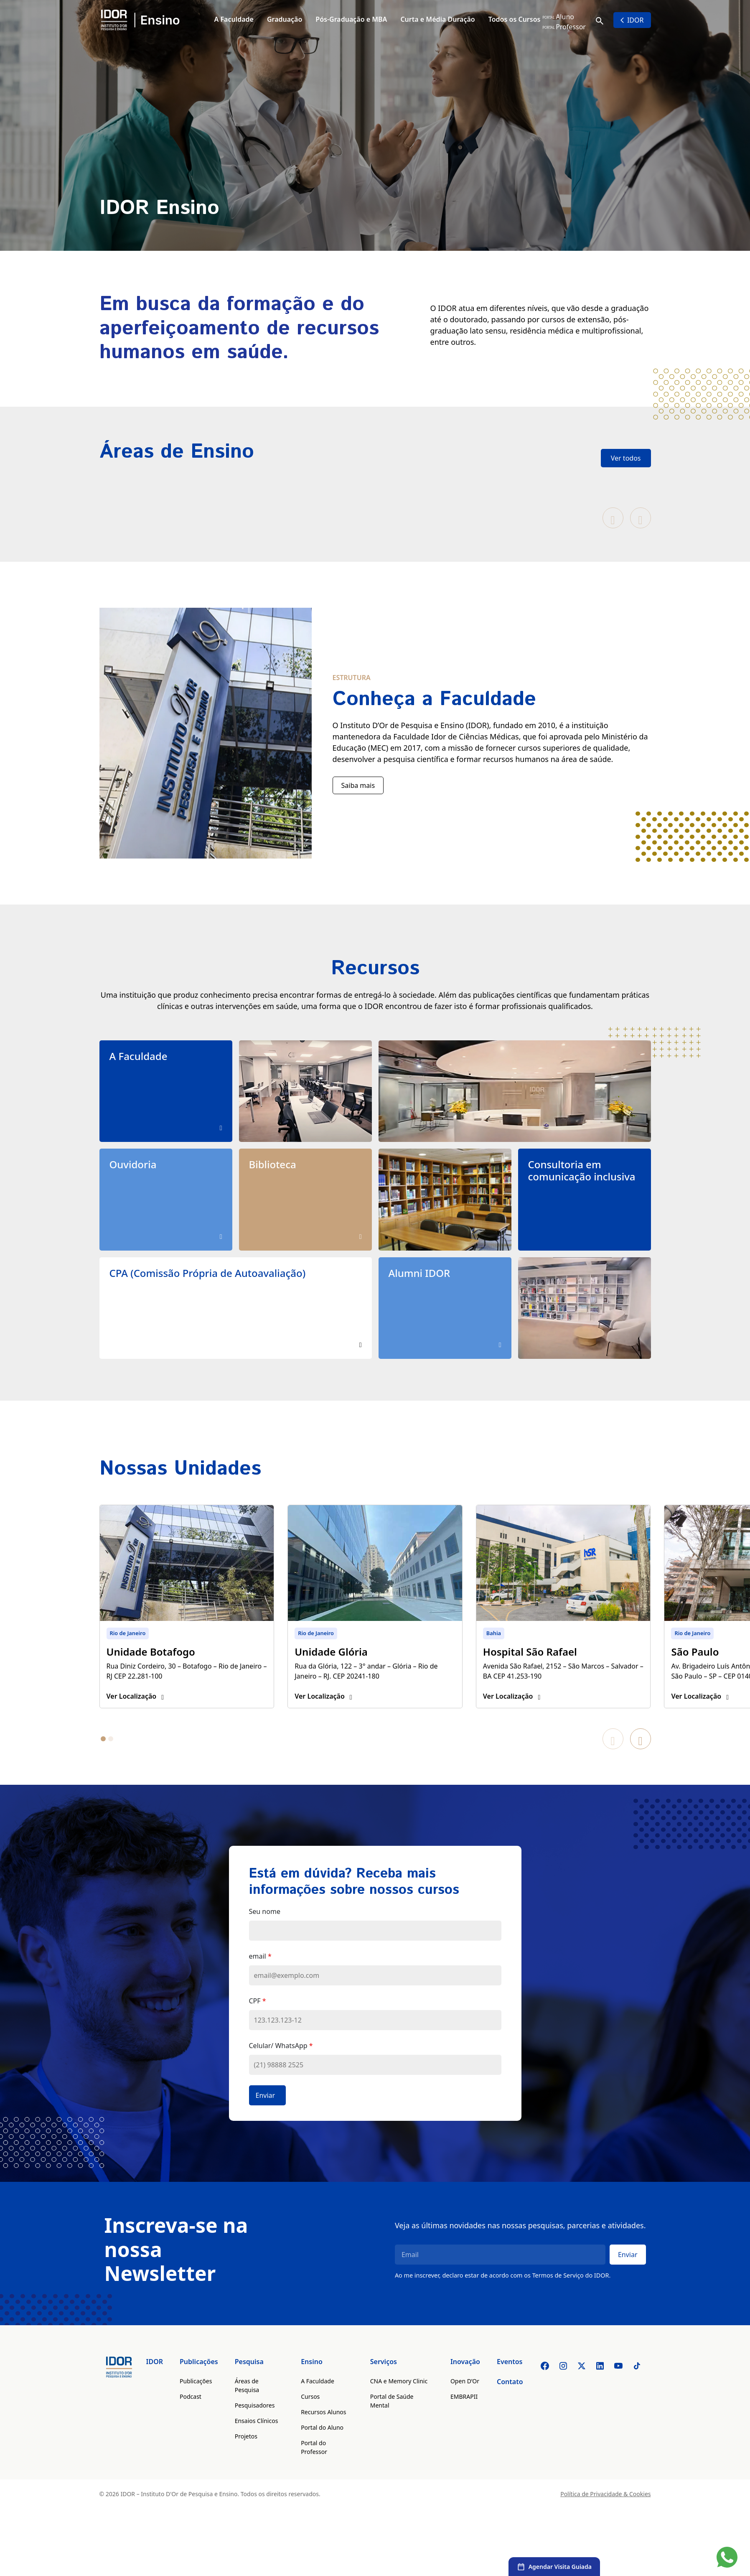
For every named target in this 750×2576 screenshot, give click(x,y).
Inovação (465, 2382)
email (260, 1977)
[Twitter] (581, 2386)
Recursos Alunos (323, 2433)
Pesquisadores (255, 2426)
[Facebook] (545, 2386)
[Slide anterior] (613, 517)
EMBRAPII (464, 2417)
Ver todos (626, 458)
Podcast (190, 2417)
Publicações (199, 2382)
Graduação (284, 19)
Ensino (312, 2382)
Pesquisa (249, 2382)
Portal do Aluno (322, 2448)
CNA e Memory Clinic (398, 2402)
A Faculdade (234, 19)
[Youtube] (618, 2386)
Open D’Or (464, 2402)
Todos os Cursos (514, 19)
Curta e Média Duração (437, 19)
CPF (257, 2021)
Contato (510, 2402)
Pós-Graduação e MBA (351, 19)
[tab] (103, 1759)
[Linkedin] (600, 2386)
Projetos (246, 2457)
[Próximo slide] (640, 517)
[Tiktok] (637, 2386)
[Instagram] (563, 2386)
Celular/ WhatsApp (281, 2066)
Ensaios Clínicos (256, 2442)
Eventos (510, 2382)
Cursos (310, 2417)
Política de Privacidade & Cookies (605, 2515)
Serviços (383, 2382)
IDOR (632, 20)
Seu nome (264, 1932)
